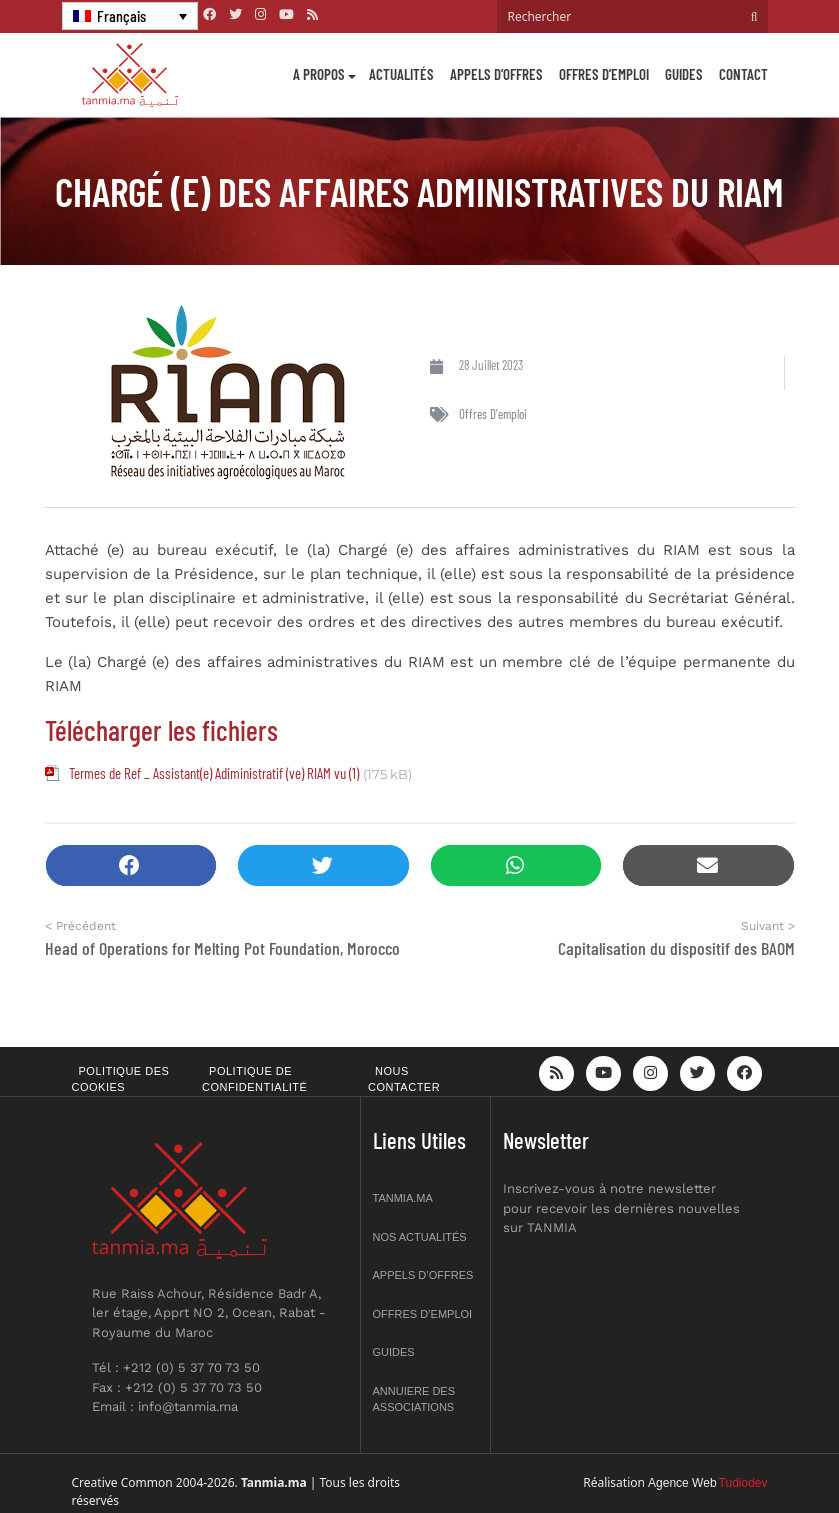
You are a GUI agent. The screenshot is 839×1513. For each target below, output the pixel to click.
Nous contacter (404, 1079)
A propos (319, 74)
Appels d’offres (496, 74)
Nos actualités (420, 1237)
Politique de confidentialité (254, 1079)
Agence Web (682, 1483)
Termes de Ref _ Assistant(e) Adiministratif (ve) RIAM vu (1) (214, 773)
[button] (131, 865)
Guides (684, 74)
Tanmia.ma (403, 1198)
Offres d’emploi (604, 74)
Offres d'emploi (493, 414)
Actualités (401, 74)
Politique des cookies (121, 1079)
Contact (743, 74)
